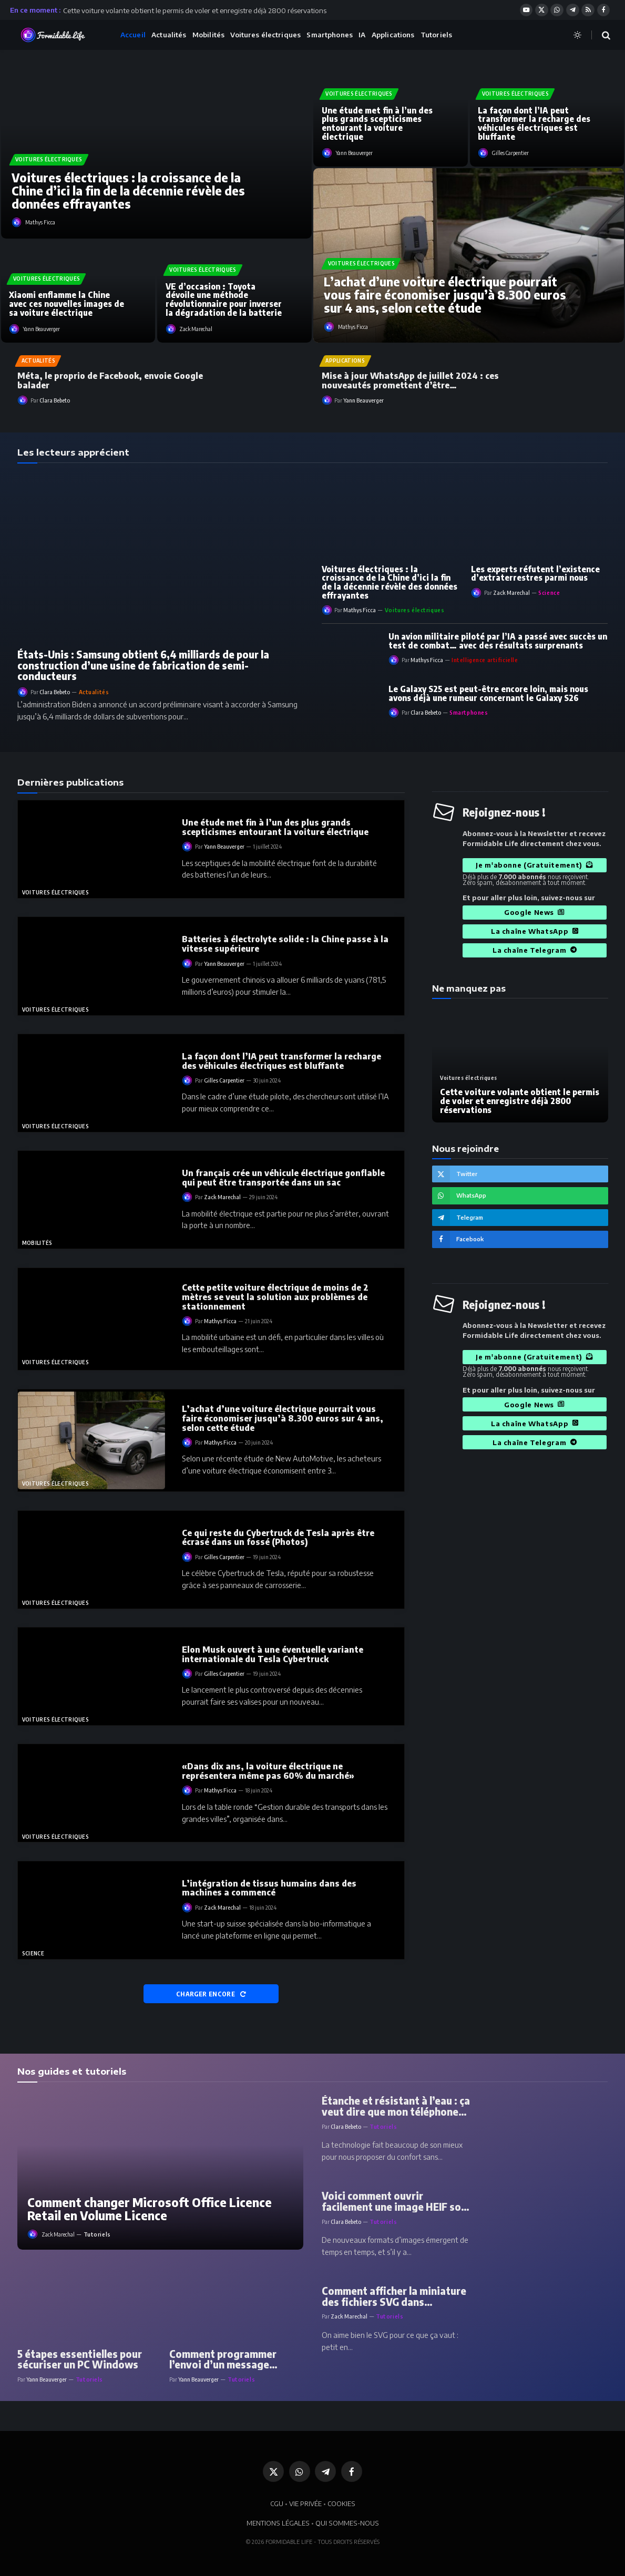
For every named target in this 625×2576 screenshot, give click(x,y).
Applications (393, 34)
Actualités (168, 34)
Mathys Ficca (40, 222)
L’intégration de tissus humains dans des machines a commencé (269, 1888)
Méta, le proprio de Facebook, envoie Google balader (110, 380)
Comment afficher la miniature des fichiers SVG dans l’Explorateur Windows (394, 2296)
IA (361, 34)
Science (549, 592)
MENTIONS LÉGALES (278, 2523)
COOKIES (341, 2503)
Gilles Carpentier (510, 153)
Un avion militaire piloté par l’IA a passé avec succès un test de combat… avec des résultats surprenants (497, 641)
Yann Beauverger (41, 329)
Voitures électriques (265, 34)
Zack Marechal (195, 329)
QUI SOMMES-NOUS (347, 2523)
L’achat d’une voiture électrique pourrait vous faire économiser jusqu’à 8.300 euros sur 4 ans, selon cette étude (445, 295)
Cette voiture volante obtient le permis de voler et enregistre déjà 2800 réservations (194, 10)
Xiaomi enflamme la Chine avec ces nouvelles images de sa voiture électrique (66, 304)
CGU (276, 2503)
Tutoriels (436, 34)
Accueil (133, 34)
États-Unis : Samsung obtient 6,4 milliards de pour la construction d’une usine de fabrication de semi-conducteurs (143, 665)
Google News (534, 912)
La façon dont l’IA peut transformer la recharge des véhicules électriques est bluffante (534, 123)
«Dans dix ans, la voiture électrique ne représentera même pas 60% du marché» (268, 1770)
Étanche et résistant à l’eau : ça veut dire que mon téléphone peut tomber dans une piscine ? (396, 2106)
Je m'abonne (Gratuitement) (534, 865)
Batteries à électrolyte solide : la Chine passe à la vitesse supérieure (285, 943)
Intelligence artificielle (485, 660)
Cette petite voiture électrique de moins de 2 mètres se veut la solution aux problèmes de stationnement (275, 1297)
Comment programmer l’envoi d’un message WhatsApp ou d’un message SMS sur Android (235, 2359)
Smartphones (329, 34)
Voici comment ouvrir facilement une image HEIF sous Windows (397, 2201)
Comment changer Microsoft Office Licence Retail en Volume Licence (149, 2209)
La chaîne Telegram (535, 950)
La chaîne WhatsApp (534, 931)
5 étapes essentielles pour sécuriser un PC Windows (79, 2359)
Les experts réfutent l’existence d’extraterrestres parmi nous (535, 573)
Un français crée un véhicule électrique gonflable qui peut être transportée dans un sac (283, 1177)
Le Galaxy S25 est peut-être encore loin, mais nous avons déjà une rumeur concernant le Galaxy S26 (488, 693)
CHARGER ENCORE (211, 1994)
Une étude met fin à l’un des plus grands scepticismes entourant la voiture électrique (377, 123)
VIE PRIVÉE (305, 2503)
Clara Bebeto (54, 400)
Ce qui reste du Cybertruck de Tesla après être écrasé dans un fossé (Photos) (278, 1537)
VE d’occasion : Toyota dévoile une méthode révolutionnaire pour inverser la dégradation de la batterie (224, 299)
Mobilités (208, 34)
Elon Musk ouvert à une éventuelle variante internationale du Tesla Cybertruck (272, 1654)
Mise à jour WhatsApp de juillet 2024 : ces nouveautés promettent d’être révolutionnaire (410, 380)
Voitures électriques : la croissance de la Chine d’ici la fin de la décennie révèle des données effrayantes (128, 191)
